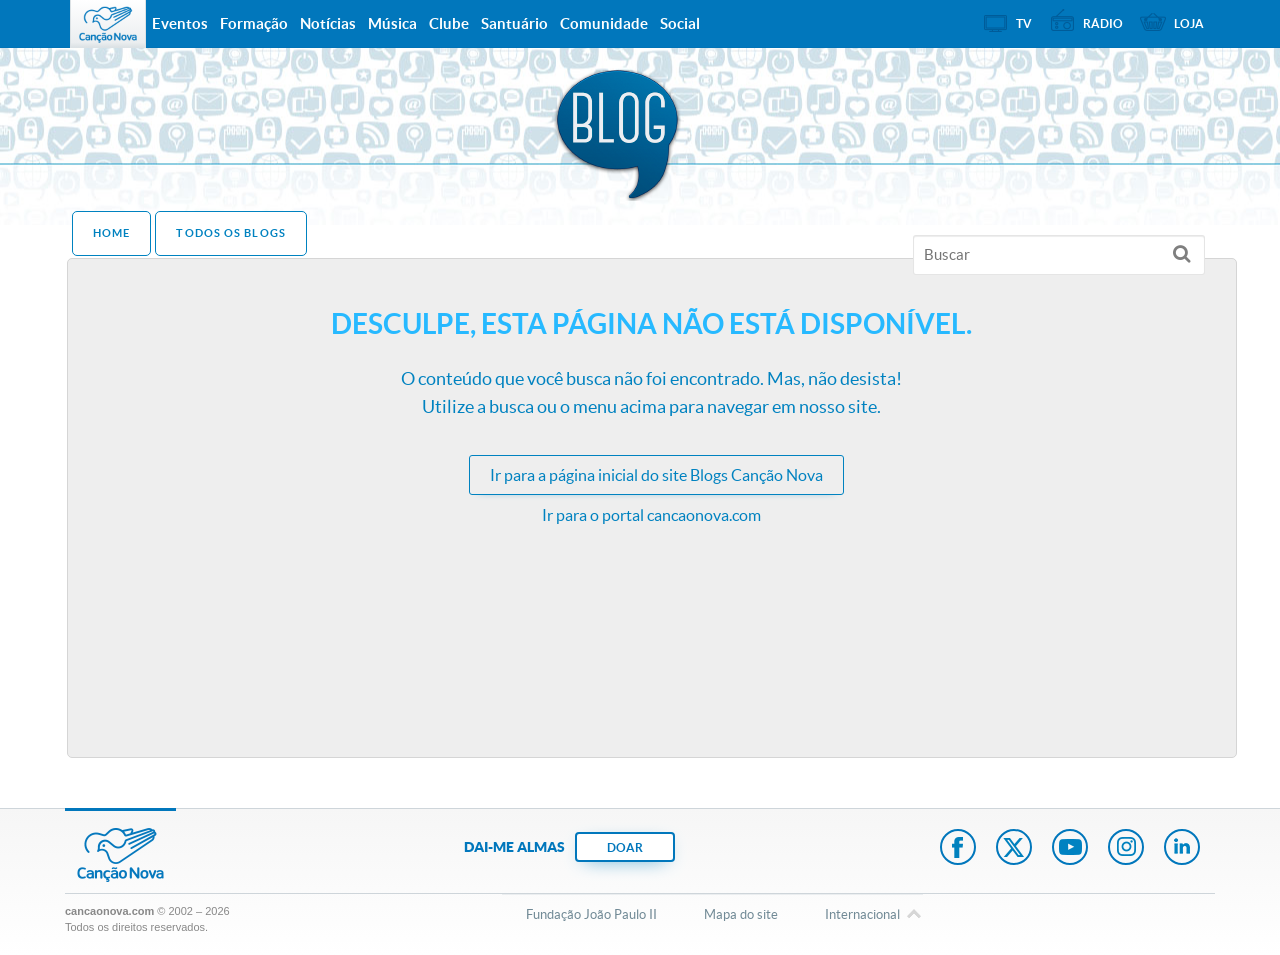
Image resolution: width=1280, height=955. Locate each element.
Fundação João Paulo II (591, 914)
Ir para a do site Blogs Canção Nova (656, 475)
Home (111, 233)
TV (1024, 23)
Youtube (1070, 849)
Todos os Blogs (230, 233)
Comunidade (604, 23)
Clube (449, 23)
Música (392, 23)
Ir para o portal (651, 515)
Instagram (1126, 849)
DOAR (625, 847)
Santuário (514, 23)
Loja (1189, 23)
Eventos (180, 23)
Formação (254, 23)
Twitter (1014, 849)
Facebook (958, 849)
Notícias (328, 23)
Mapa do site (741, 914)
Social (680, 23)
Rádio (1103, 23)
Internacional (862, 916)
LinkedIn (1182, 849)
